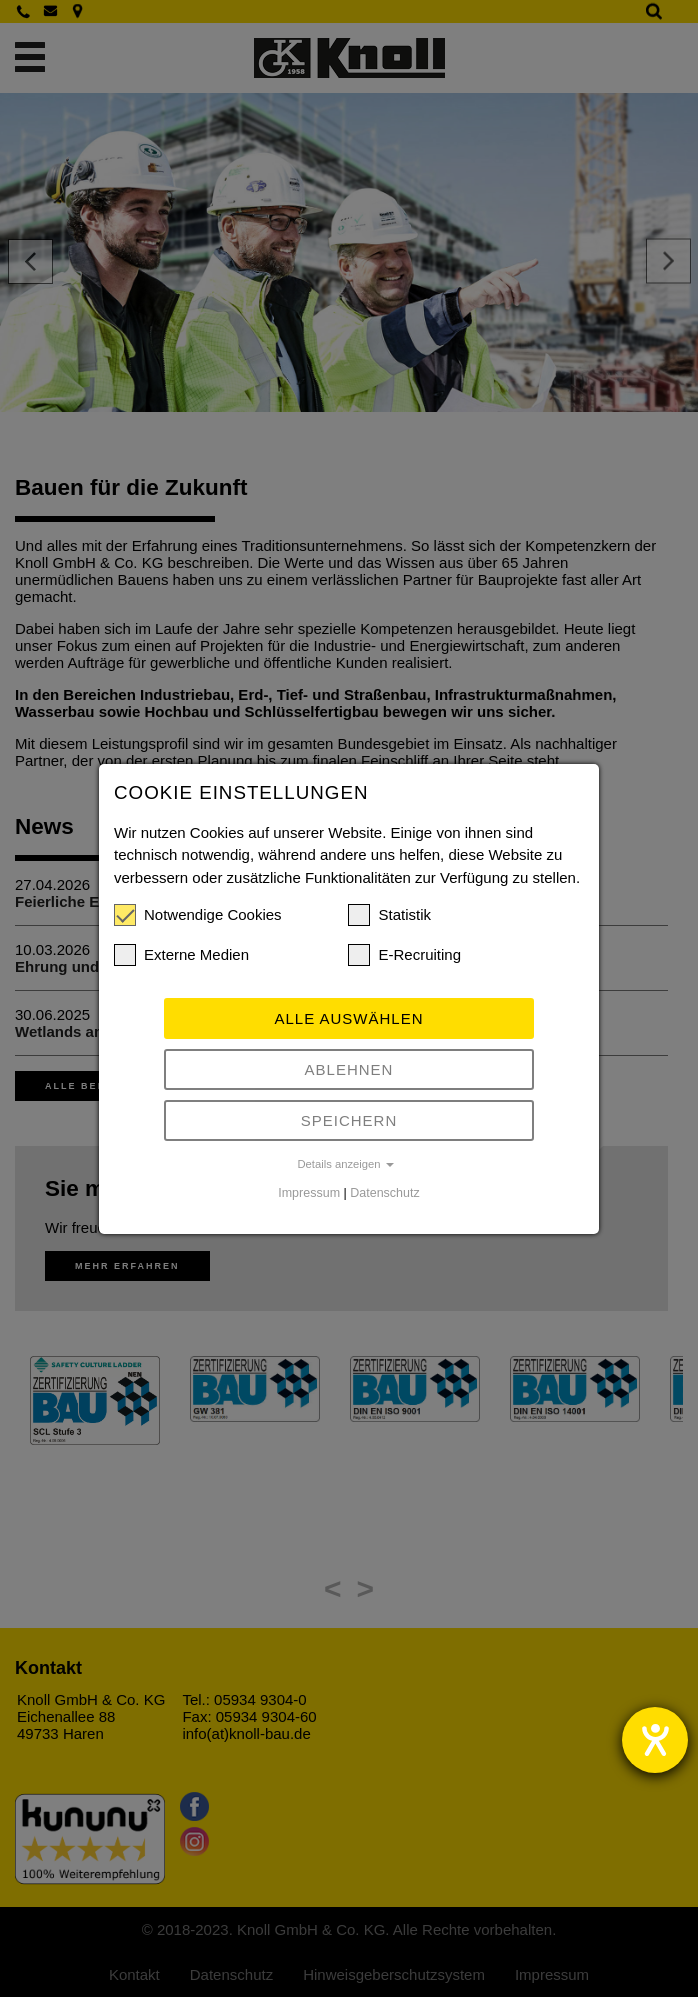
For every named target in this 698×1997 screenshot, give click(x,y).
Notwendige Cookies (198, 915)
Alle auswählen (348, 1018)
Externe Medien (181, 955)
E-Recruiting (404, 955)
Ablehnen (349, 1069)
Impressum (309, 1193)
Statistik (389, 915)
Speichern (349, 1120)
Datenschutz (384, 1193)
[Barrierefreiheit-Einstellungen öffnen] (655, 1740)
